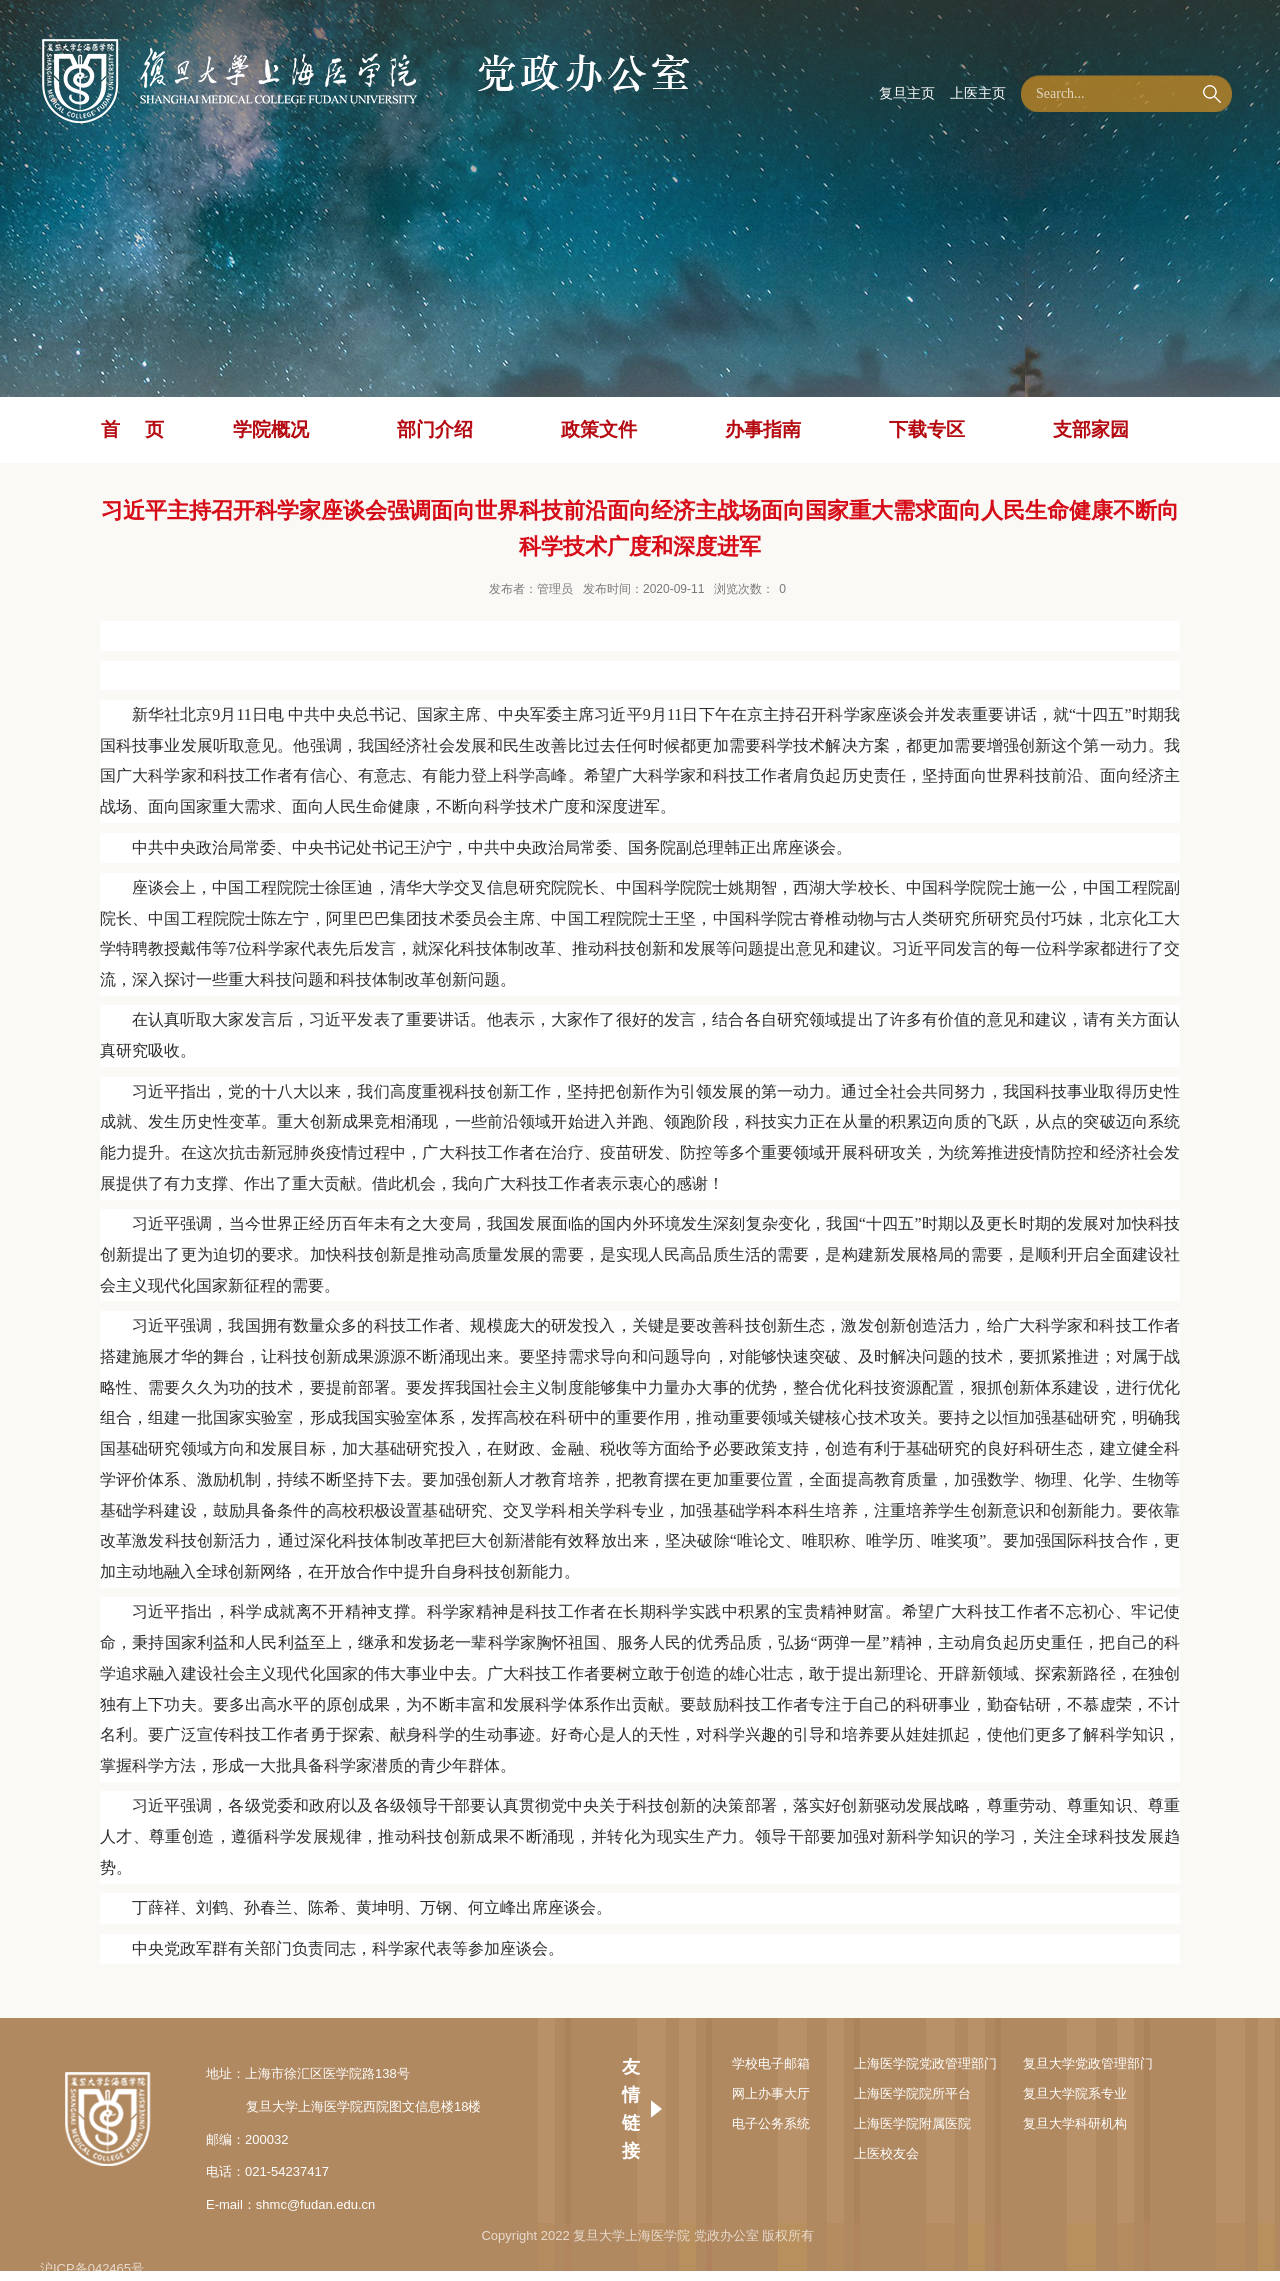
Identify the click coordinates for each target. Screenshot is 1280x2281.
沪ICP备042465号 (92, 2268)
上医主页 (978, 93)
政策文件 (599, 429)
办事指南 (763, 429)
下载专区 (927, 429)
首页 (145, 429)
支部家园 (1091, 429)
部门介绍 (435, 429)
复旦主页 (907, 93)
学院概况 (271, 429)
